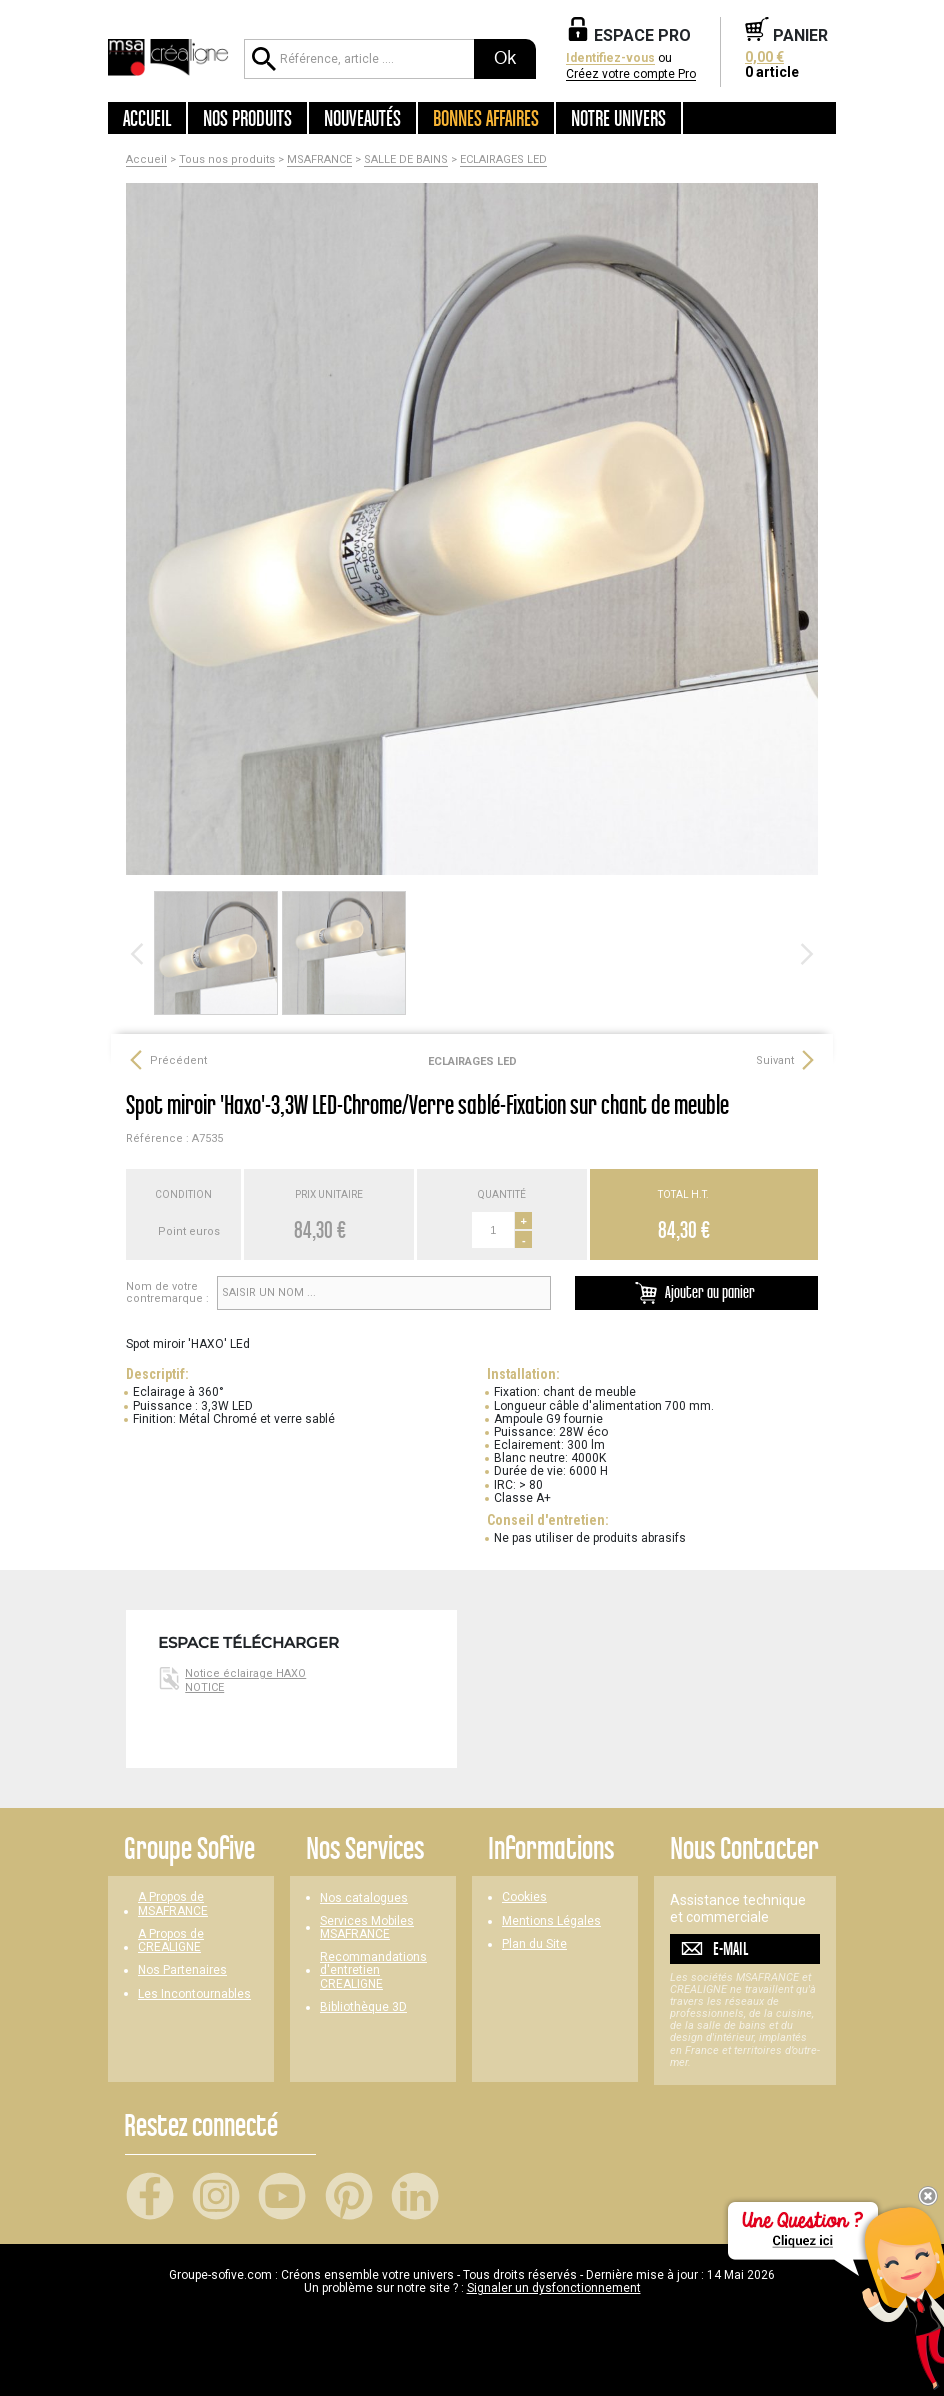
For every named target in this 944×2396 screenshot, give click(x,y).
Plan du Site (534, 1944)
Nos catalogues (364, 1898)
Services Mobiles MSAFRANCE (367, 1928)
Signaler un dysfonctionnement (554, 2288)
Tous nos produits (227, 160)
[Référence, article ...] (359, 59)
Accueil (147, 118)
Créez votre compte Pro (631, 74)
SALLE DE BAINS (406, 160)
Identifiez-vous (610, 58)
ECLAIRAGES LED (503, 160)
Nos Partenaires (182, 1970)
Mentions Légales (551, 1921)
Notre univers (618, 118)
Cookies (524, 1897)
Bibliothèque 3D (363, 2007)
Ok (505, 58)
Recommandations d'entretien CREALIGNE (373, 1970)
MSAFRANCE (319, 160)
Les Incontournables (194, 1994)
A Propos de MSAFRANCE (173, 1904)
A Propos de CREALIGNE (171, 1941)
